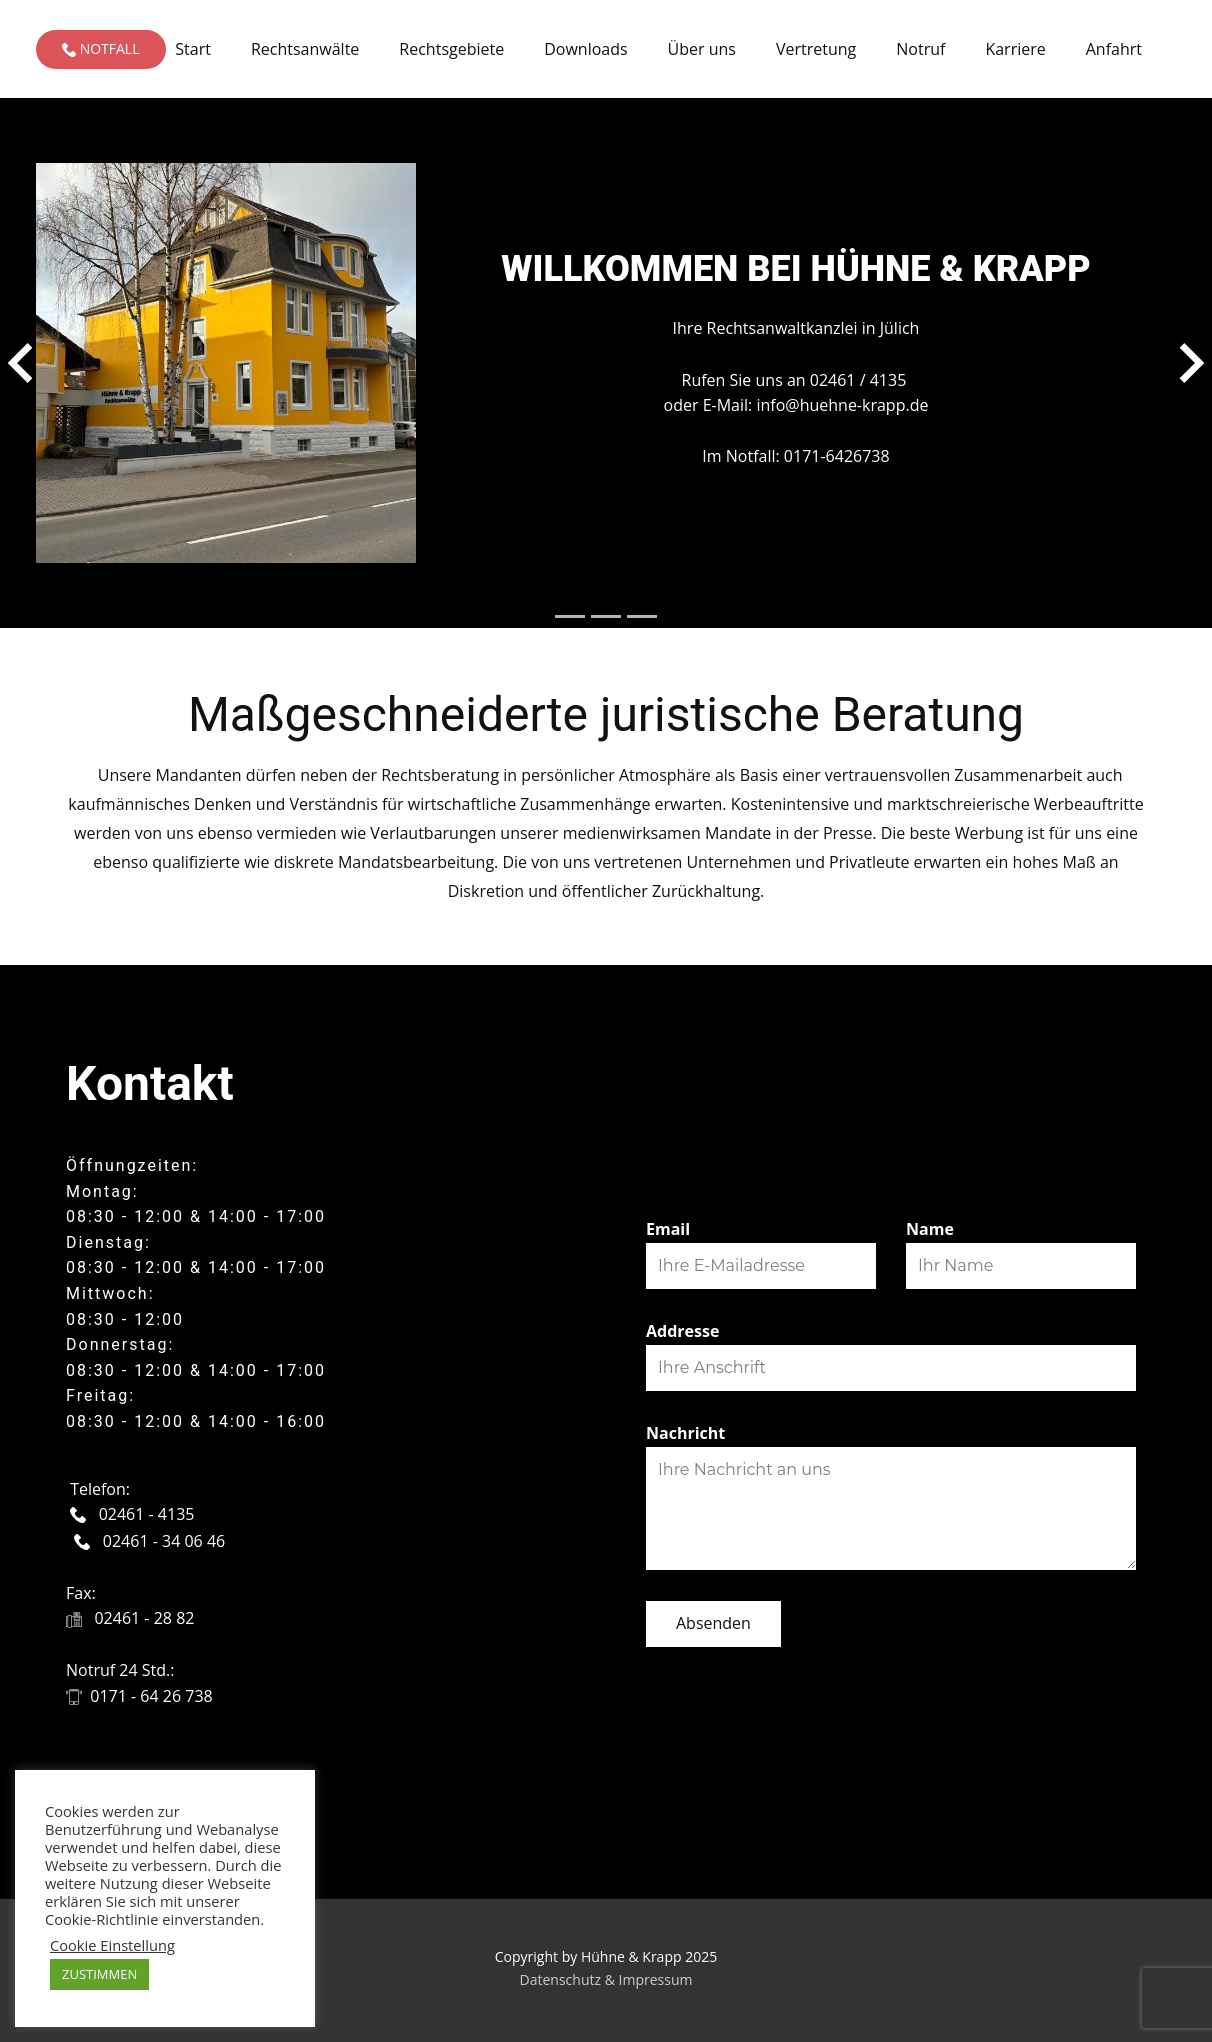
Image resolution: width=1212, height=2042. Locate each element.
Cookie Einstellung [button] (112, 1945)
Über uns (702, 49)
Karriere (1015, 49)
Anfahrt (1114, 49)
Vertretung (816, 49)
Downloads (585, 49)
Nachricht (685, 1433)
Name (930, 1229)
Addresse (682, 1331)
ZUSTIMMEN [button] (99, 1974)
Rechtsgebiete (451, 49)
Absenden (713, 1623)
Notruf (920, 49)
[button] (20, 363)
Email (668, 1229)
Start (193, 49)
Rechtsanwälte (305, 49)
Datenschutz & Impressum (606, 1979)
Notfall (100, 49)
